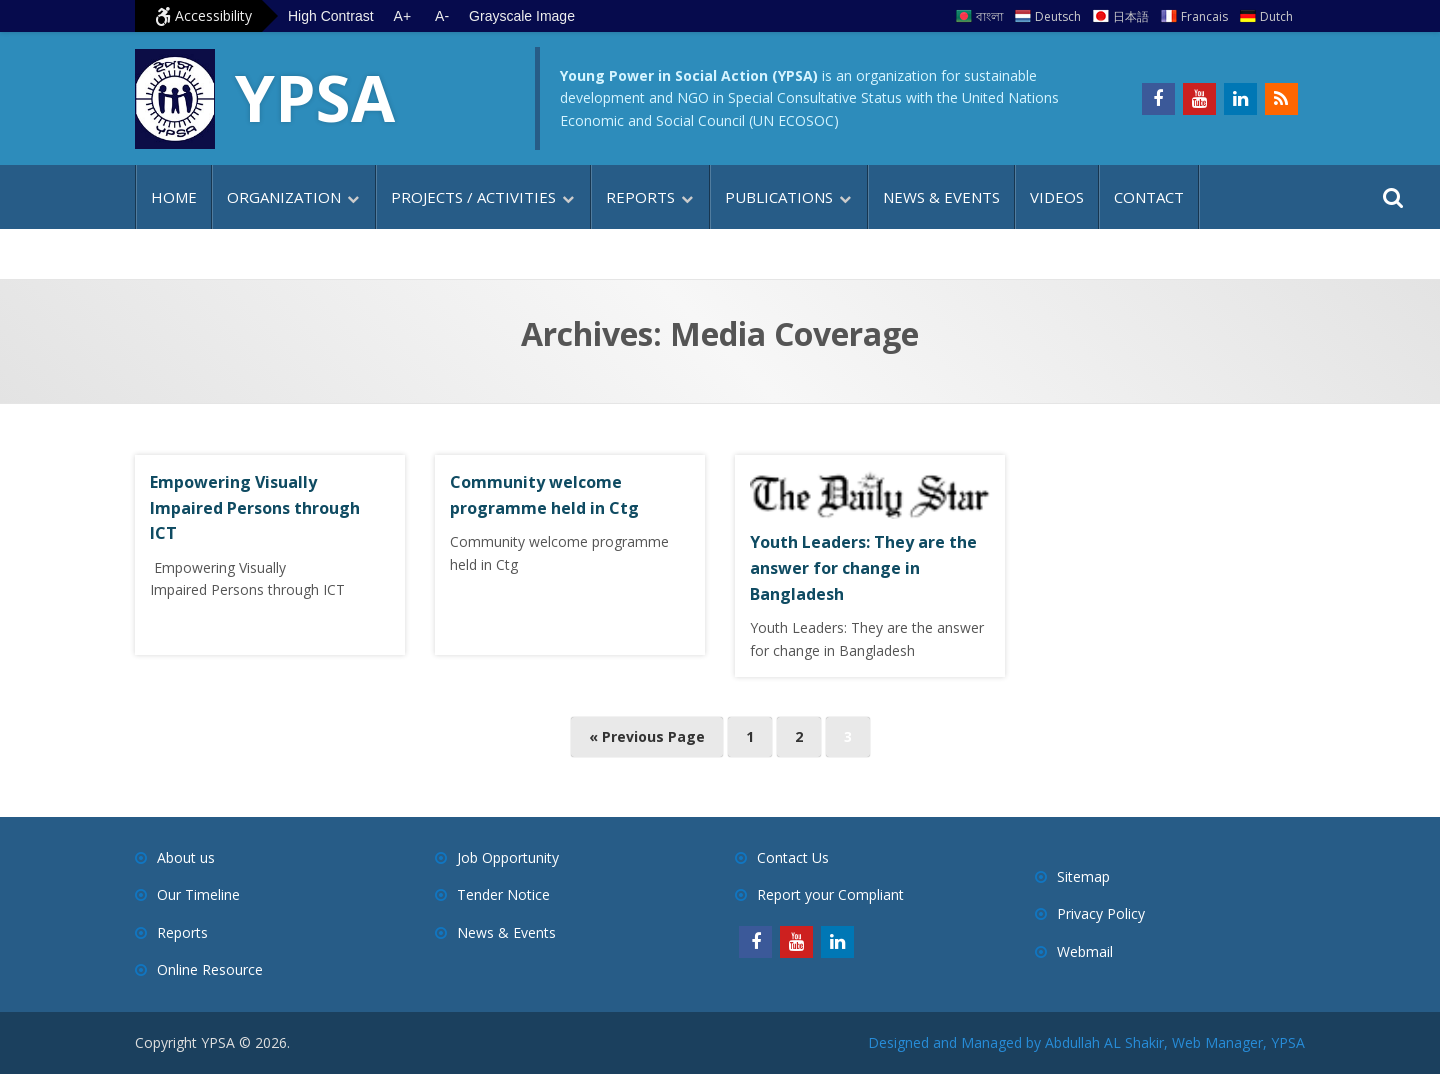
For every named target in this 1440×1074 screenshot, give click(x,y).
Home (174, 197)
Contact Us (793, 857)
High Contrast (331, 16)
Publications (779, 197)
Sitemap (1083, 876)
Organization (284, 197)
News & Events (941, 197)
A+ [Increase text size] (403, 16)
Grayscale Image (522, 16)
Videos (1057, 197)
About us (186, 857)
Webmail (1085, 951)
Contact (1149, 197)
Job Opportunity (508, 857)
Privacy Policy (1101, 913)
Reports (640, 197)
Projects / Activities (473, 197)
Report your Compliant (830, 894)
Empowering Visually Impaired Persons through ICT (255, 507)
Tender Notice (503, 894)
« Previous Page (647, 736)
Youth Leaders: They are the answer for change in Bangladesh (863, 567)
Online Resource (210, 969)
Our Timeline (198, 894)
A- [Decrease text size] (442, 16)
